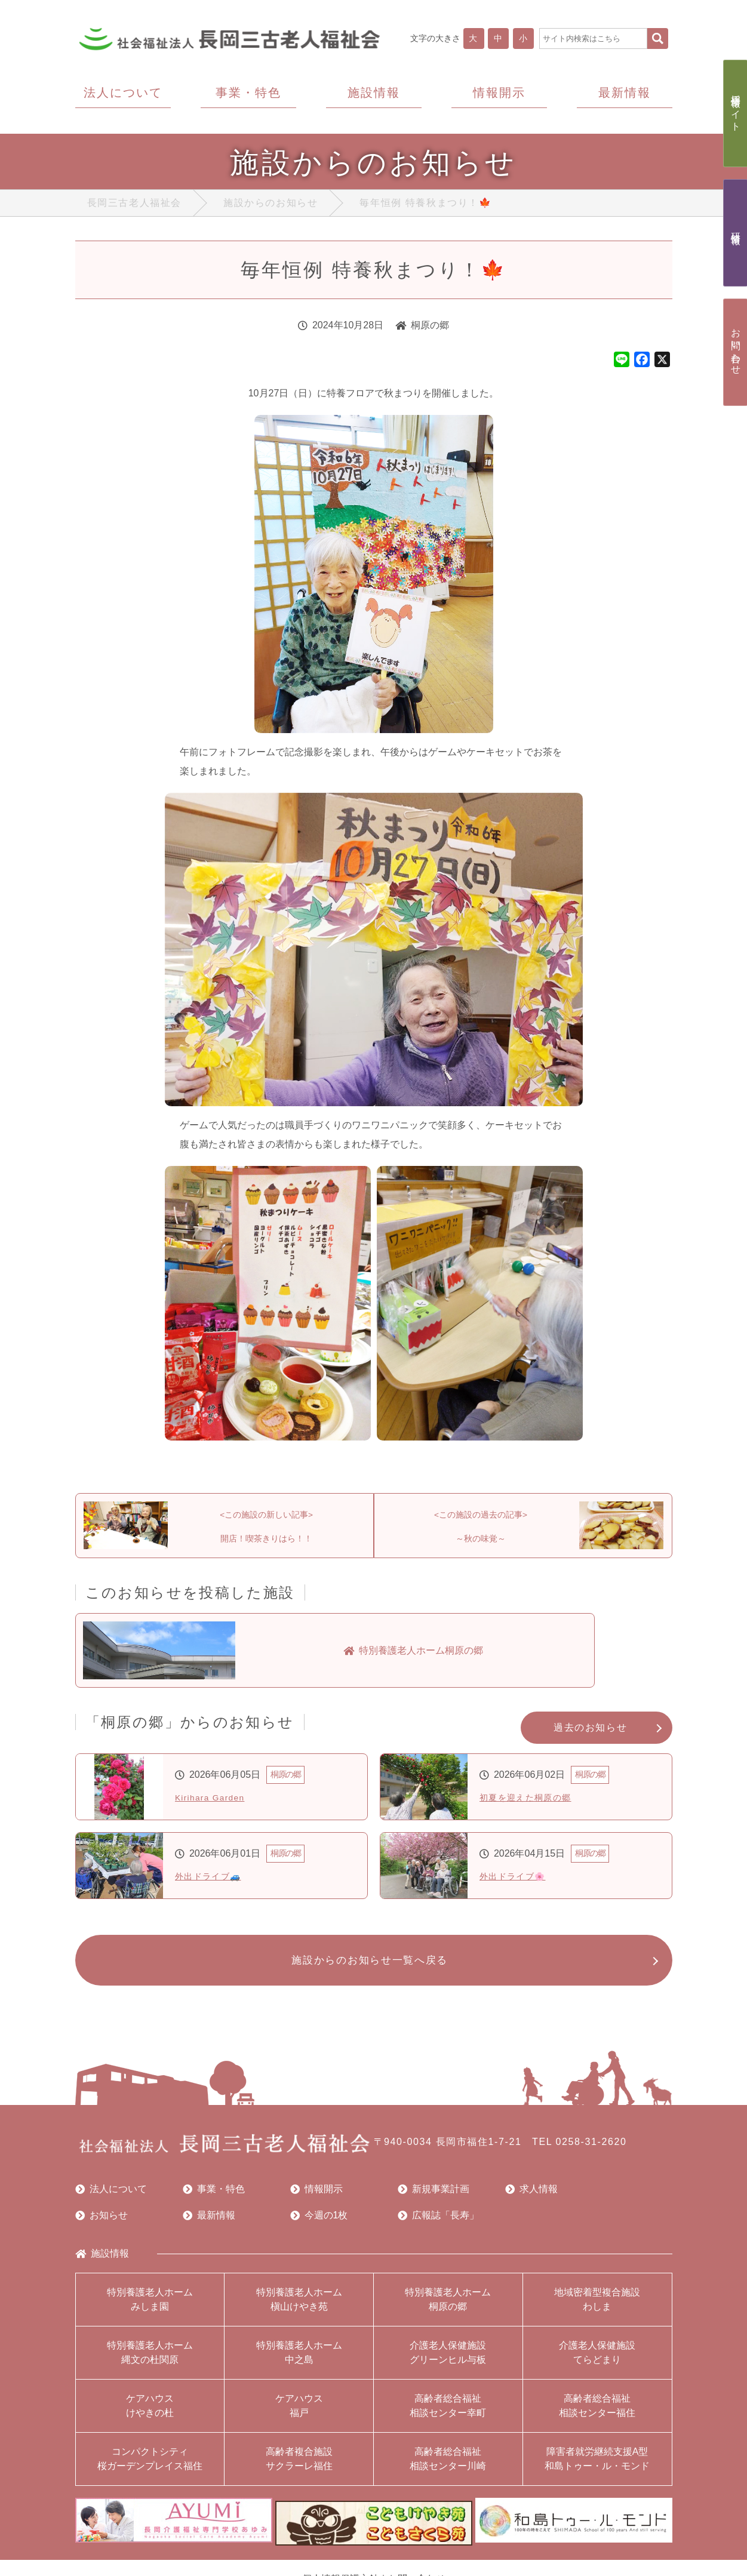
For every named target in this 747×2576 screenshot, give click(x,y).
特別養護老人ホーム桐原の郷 (448, 2308)
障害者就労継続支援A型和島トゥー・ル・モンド (597, 2467)
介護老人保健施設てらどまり (597, 2361)
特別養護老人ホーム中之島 (299, 2361)
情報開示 (316, 2198)
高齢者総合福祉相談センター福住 (597, 2414)
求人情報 (531, 2198)
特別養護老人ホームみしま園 (150, 2308)
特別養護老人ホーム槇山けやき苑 (299, 2308)
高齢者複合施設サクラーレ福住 (299, 2467)
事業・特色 (214, 2198)
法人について (111, 2198)
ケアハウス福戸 (299, 2414)
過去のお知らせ (590, 1733)
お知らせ (101, 2224)
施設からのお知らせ (270, 205)
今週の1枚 (319, 2224)
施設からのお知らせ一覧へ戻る (367, 1967)
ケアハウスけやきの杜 (150, 2414)
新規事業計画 (433, 2198)
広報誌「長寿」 (438, 2224)
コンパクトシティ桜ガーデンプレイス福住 (149, 2467)
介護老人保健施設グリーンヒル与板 (448, 2361)
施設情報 (102, 2262)
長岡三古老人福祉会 (134, 205)
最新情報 (209, 2224)
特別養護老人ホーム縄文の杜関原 (150, 2361)
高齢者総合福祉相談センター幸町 (448, 2414)
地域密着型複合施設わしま (597, 2308)
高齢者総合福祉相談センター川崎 (448, 2467)
